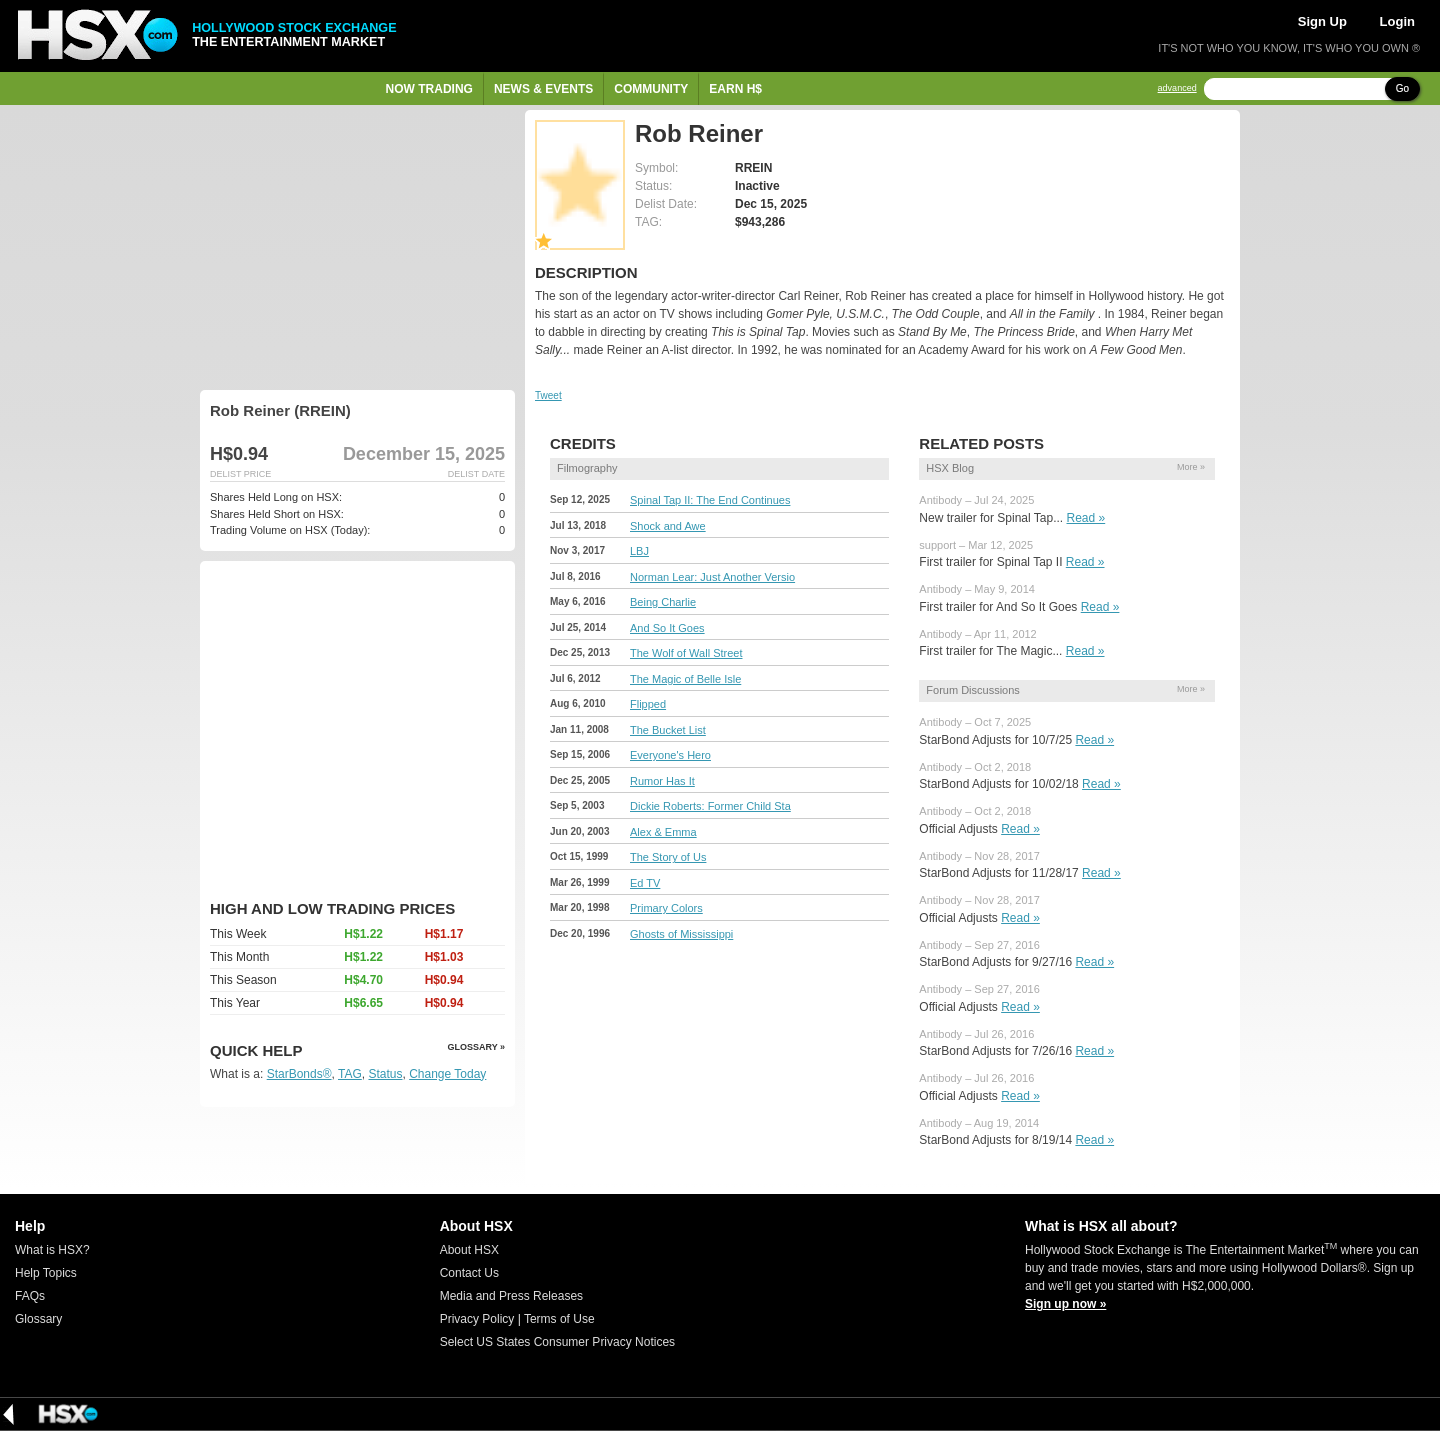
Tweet (548, 395)
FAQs (30, 1296)
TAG (350, 1074)
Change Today (447, 1074)
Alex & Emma (663, 832)
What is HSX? (52, 1250)
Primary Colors (666, 908)
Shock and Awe (668, 526)
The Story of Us (668, 857)
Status (385, 1074)
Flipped (648, 704)
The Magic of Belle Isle (685, 679)
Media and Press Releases (511, 1296)
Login (1397, 21)
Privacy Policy (477, 1319)
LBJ (639, 551)
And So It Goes (667, 628)
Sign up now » (1065, 1304)
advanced (1177, 88)
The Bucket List (668, 730)
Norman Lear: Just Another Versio (712, 577)
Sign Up (1322, 21)
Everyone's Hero (670, 755)
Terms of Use (559, 1319)
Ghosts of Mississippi (681, 934)
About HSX (469, 1250)
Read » (1086, 518)
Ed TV (645, 883)
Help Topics (46, 1273)
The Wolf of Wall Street (686, 653)
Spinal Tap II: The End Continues (710, 500)
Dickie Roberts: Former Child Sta (710, 806)
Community (651, 89)
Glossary (38, 1319)
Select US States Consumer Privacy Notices (557, 1342)
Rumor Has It (662, 781)
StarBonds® (299, 1074)
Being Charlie (663, 602)
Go (1402, 88)
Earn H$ (735, 89)
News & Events (543, 89)
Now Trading (429, 89)
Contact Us (469, 1273)
